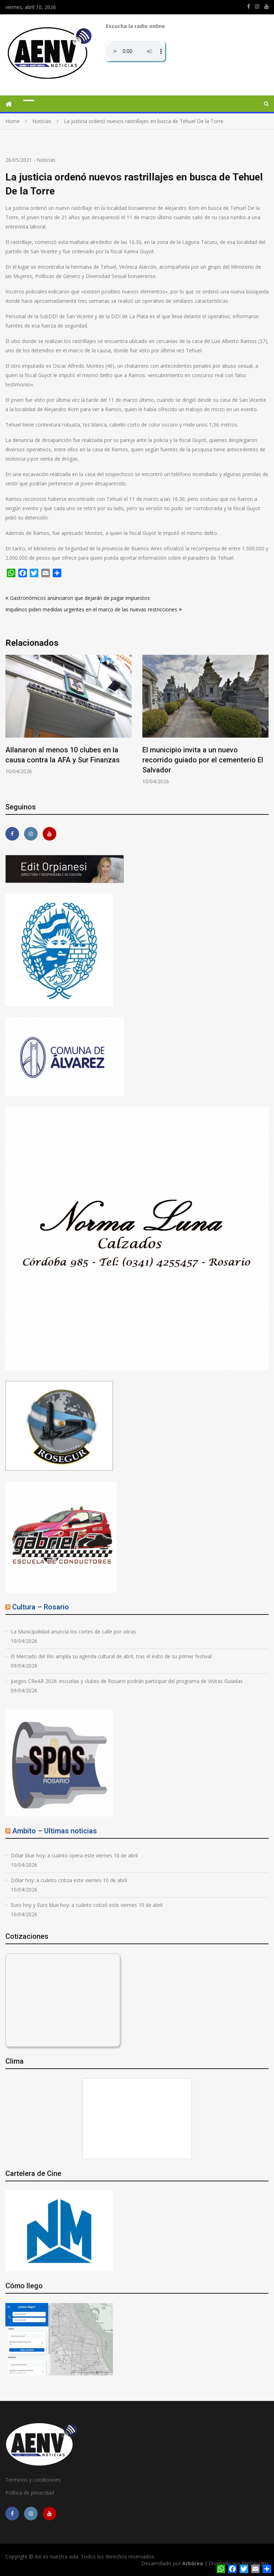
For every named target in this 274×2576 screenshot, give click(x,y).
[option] (68, 715)
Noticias (46, 159)
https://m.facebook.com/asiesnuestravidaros (248, 6)
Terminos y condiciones (33, 2479)
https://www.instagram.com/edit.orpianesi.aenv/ (257, 6)
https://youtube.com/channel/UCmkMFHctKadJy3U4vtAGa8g (266, 6)
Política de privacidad (29, 2492)
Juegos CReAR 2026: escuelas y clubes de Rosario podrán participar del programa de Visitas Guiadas (127, 1681)
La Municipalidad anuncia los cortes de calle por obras (73, 1631)
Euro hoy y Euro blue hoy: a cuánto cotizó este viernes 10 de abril (86, 1905)
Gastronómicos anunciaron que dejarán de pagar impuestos (80, 597)
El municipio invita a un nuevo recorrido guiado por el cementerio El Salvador (202, 760)
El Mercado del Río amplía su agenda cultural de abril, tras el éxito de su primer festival (111, 1656)
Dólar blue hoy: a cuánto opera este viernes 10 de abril (74, 1855)
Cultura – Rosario (40, 1607)
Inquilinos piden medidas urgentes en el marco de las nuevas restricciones (91, 609)
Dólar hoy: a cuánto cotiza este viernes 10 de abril (69, 1880)
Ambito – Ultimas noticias (54, 1831)
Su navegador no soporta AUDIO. (135, 51)
